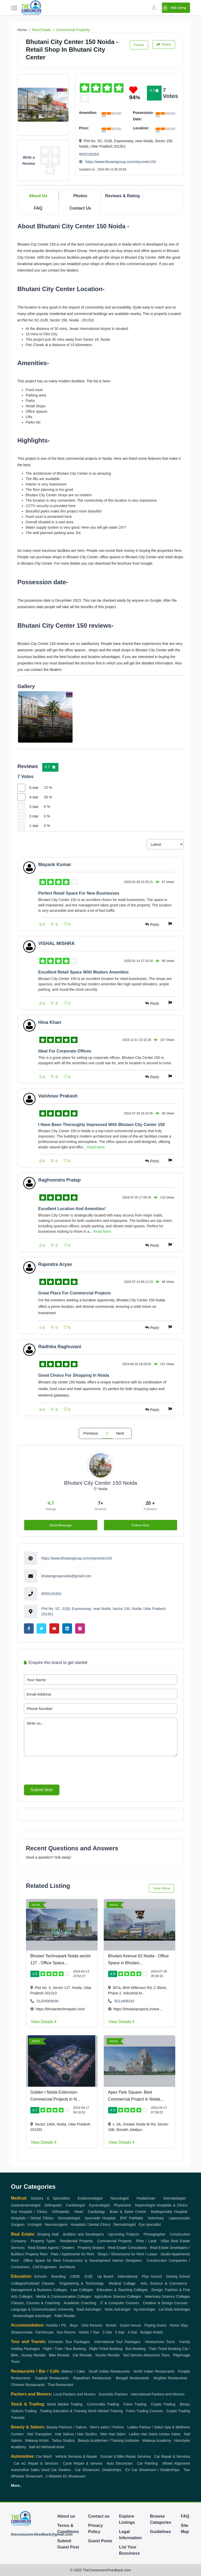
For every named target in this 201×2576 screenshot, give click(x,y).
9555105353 (89, 154)
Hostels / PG (56, 2325)
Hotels (84, 2332)
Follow (139, 45)
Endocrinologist (90, 2198)
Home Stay (179, 2325)
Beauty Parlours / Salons (67, 2427)
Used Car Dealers (56, 2470)
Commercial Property (73, 30)
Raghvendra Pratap (59, 1180)
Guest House (130, 2325)
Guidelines (160, 2531)
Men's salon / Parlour (107, 2427)
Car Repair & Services (172, 2456)
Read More (96, 1147)
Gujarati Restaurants (51, 2378)
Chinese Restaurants (28, 2385)
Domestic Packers (113, 2394)
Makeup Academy (156, 2440)
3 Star (107, 2332)
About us (66, 2516)
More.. (16, 2485)
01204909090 (48, 2001)
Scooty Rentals (107, 2355)
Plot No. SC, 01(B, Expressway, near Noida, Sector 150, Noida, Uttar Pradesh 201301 (103, 1611)
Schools (40, 2276)
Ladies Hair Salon (143, 2434)
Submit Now (42, 1790)
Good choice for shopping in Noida (73, 1375)
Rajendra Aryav (55, 1264)
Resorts (96, 2325)
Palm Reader (64, 2316)
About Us (38, 196)
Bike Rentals (59, 2355)
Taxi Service (132, 2355)
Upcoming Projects (123, 2234)
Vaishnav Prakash (58, 1095)
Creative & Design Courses (165, 2303)
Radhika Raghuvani (59, 1346)
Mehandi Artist (53, 2447)
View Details (44, 2022)
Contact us (99, 2516)
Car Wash (44, 2456)
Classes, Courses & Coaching (35, 2303)
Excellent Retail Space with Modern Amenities (83, 972)
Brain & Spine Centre (128, 2212)
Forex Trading (135, 2404)
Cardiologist (75, 2205)
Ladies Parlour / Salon (145, 2427)
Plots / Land (146, 2241)
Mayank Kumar (54, 864)
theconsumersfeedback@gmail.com (42, 2534)
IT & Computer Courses (119, 2303)
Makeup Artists (37, 2440)
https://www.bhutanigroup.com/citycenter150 (117, 162)
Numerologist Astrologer (32, 2316)
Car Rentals (82, 2355)
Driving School (178, 2276)
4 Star (132, 2332)
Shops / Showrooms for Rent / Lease (127, 2254)
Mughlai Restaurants (170, 2378)
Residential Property (76, 2241)
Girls (85, 2325)
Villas (165, 2241)
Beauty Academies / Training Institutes (108, 2440)
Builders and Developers (83, 2234)
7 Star (94, 2332)
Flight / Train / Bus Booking (64, 2349)
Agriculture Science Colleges (117, 2296)
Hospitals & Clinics (172, 2205)
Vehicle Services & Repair (76, 2456)
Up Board (105, 2276)
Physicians (122, 2205)
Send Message (60, 1525)
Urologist (35, 2224)
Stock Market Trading (64, 2404)
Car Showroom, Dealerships (98, 2470)
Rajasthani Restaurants (92, 2378)
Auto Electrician (119, 2463)
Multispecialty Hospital (169, 2212)
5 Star (120, 2332)
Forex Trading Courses (144, 2411)
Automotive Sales (25, 2470)
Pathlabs (136, 2218)
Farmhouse (44, 2332)
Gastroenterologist (25, 2205)
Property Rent (36, 2254)
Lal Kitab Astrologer (174, 2309)
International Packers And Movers (158, 2394)
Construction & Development (87, 2260)
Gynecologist (99, 2205)
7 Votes (170, 93)
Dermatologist (174, 2198)
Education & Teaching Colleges (122, 2290)
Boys (74, 2325)
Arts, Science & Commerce (164, 2283)
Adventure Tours (156, 2355)
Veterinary (156, 2218)
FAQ (38, 208)
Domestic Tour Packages (69, 2342)
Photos (80, 196)
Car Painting (147, 2463)
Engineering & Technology (82, 2283)
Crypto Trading (163, 2404)
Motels (111, 2325)
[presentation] (63, 1770)
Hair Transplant (39, 2434)
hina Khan (49, 1022)
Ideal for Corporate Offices (64, 1051)
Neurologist (119, 2198)
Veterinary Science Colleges (167, 2296)
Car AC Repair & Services (36, 2463)
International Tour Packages (117, 2342)
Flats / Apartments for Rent (72, 2254)
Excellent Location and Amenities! (72, 1208)
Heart (78, 2212)
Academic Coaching (80, 2303)
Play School (152, 2276)
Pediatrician (146, 2198)
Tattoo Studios (63, 2440)
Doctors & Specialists (50, 2198)
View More (161, 1888)
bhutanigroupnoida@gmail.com (66, 1576)
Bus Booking (135, 2349)
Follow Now (140, 1525)
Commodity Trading (103, 2404)
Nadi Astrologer (89, 2309)
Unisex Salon (169, 2434)
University (65, 2309)
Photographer (154, 2234)
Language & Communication (34, 2309)
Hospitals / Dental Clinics (32, 2218)
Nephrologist (145, 2205)
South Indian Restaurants (109, 2371)
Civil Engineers (45, 2267)
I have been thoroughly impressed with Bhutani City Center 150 (101, 1124)
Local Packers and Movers (74, 2394)
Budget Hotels (151, 2332)
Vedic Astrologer (117, 2309)
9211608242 (124, 2001)
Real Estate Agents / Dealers (51, 2248)
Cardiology (96, 2212)
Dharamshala (21, 2332)
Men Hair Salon (113, 2434)
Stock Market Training (105, 2411)
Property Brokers (90, 2248)
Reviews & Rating (122, 196)
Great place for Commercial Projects (74, 1293)
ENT (123, 2218)
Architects (67, 2267)
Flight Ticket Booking (105, 2349)
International (127, 2276)
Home (22, 30)
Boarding (58, 2276)
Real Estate (41, 30)
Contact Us (80, 208)
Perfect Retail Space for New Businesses (78, 893)
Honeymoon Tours (160, 2342)
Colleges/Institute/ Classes (33, 2283)
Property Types (43, 2241)
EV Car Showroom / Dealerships (152, 2470)
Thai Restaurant (60, 2385)
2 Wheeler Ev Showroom (65, 2476)
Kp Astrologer (144, 2309)
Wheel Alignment (176, 2463)
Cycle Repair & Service (82, 2463)
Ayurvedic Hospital (100, 2218)
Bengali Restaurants (132, 2378)
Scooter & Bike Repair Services (125, 2456)
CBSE (75, 2276)
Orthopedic (53, 2205)
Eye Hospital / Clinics (29, 2212)
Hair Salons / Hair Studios (76, 2434)
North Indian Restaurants (154, 2371)
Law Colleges (82, 2290)
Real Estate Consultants (127, 2248)
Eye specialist (150, 2224)
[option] (45, 717)
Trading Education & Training (63, 2411)
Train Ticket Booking (165, 2349)
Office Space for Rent (42, 2260)
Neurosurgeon (56, 2224)
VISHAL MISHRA (56, 943)
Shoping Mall (48, 2234)
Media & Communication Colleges (63, 2296)
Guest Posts (100, 2541)
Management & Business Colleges (39, 2290)
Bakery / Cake (73, 2371)
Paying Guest (156, 2325)
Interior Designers (127, 2260)
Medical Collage (122, 2283)
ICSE (88, 2276)
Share (164, 44)
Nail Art (35, 2447)
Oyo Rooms (66, 2332)
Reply (152, 924)
